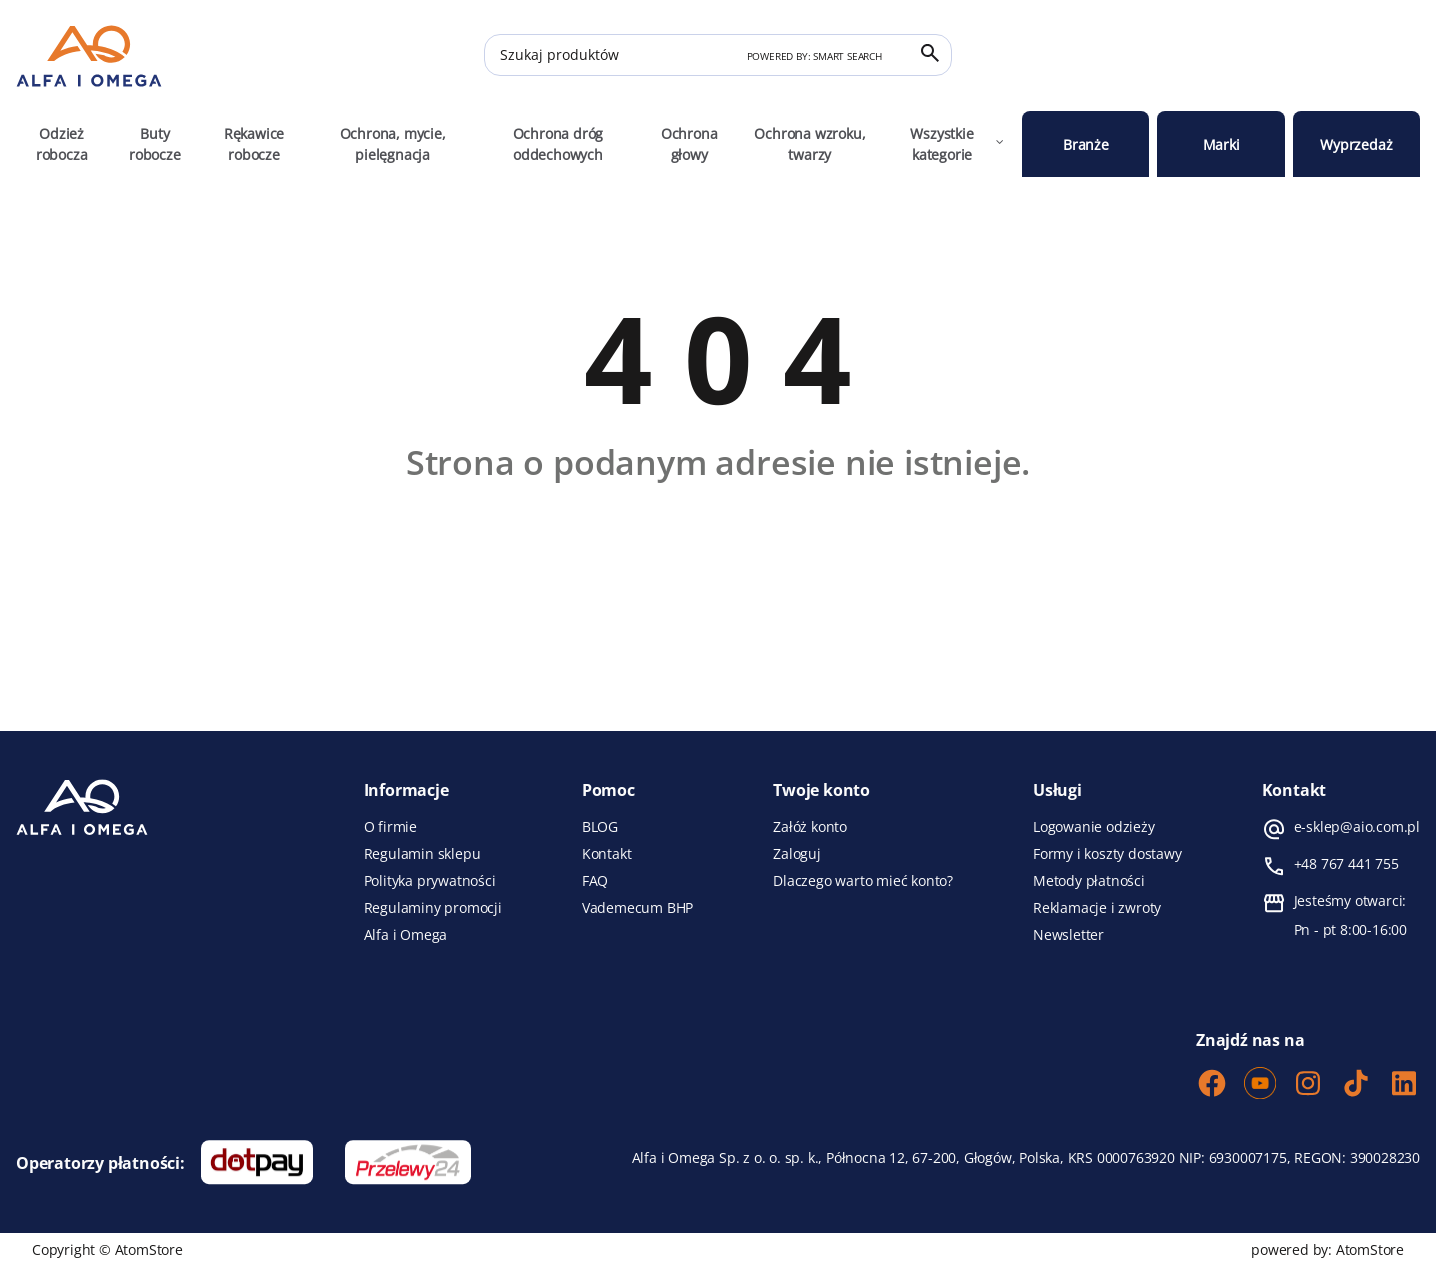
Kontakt (607, 854)
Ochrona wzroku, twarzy (809, 144)
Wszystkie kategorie (958, 144)
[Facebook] (1212, 1085)
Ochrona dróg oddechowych (558, 144)
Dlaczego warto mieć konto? (863, 881)
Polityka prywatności (430, 881)
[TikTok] (1356, 1085)
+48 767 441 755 (1346, 864)
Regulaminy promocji (433, 908)
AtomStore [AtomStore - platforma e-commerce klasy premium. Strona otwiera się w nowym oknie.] (1370, 1249)
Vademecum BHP (637, 908)
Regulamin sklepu (422, 854)
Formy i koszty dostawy (1107, 854)
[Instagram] (1308, 1085)
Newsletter (1068, 935)
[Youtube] (1260, 1085)
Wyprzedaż (1356, 144)
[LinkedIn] (1404, 1085)
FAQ (595, 881)
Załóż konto (810, 827)
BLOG (600, 827)
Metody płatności (1089, 881)
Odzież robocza (62, 144)
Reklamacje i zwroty (1097, 908)
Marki (1221, 144)
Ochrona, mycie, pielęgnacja (393, 144)
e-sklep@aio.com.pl (1357, 827)
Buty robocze (155, 144)
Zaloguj (797, 854)
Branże (1086, 144)
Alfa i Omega (406, 935)
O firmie (390, 827)
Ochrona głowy (689, 144)
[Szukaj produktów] (718, 55)
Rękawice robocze (254, 144)
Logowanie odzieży (1094, 827)
